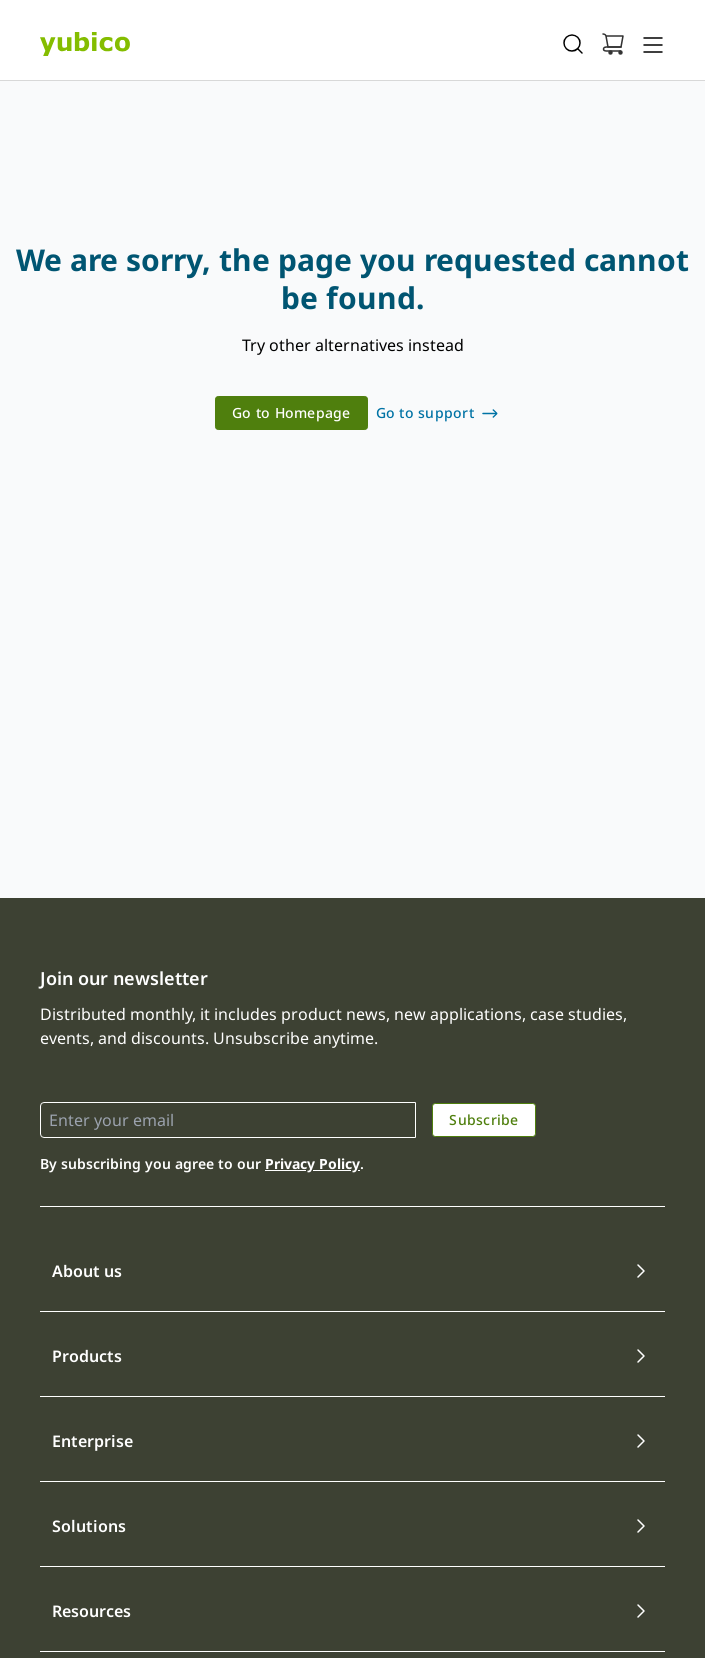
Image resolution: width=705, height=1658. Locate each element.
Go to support (425, 412)
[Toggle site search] (573, 44)
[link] (291, 413)
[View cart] (613, 44)
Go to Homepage (291, 412)
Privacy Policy (312, 1163)
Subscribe (483, 1119)
